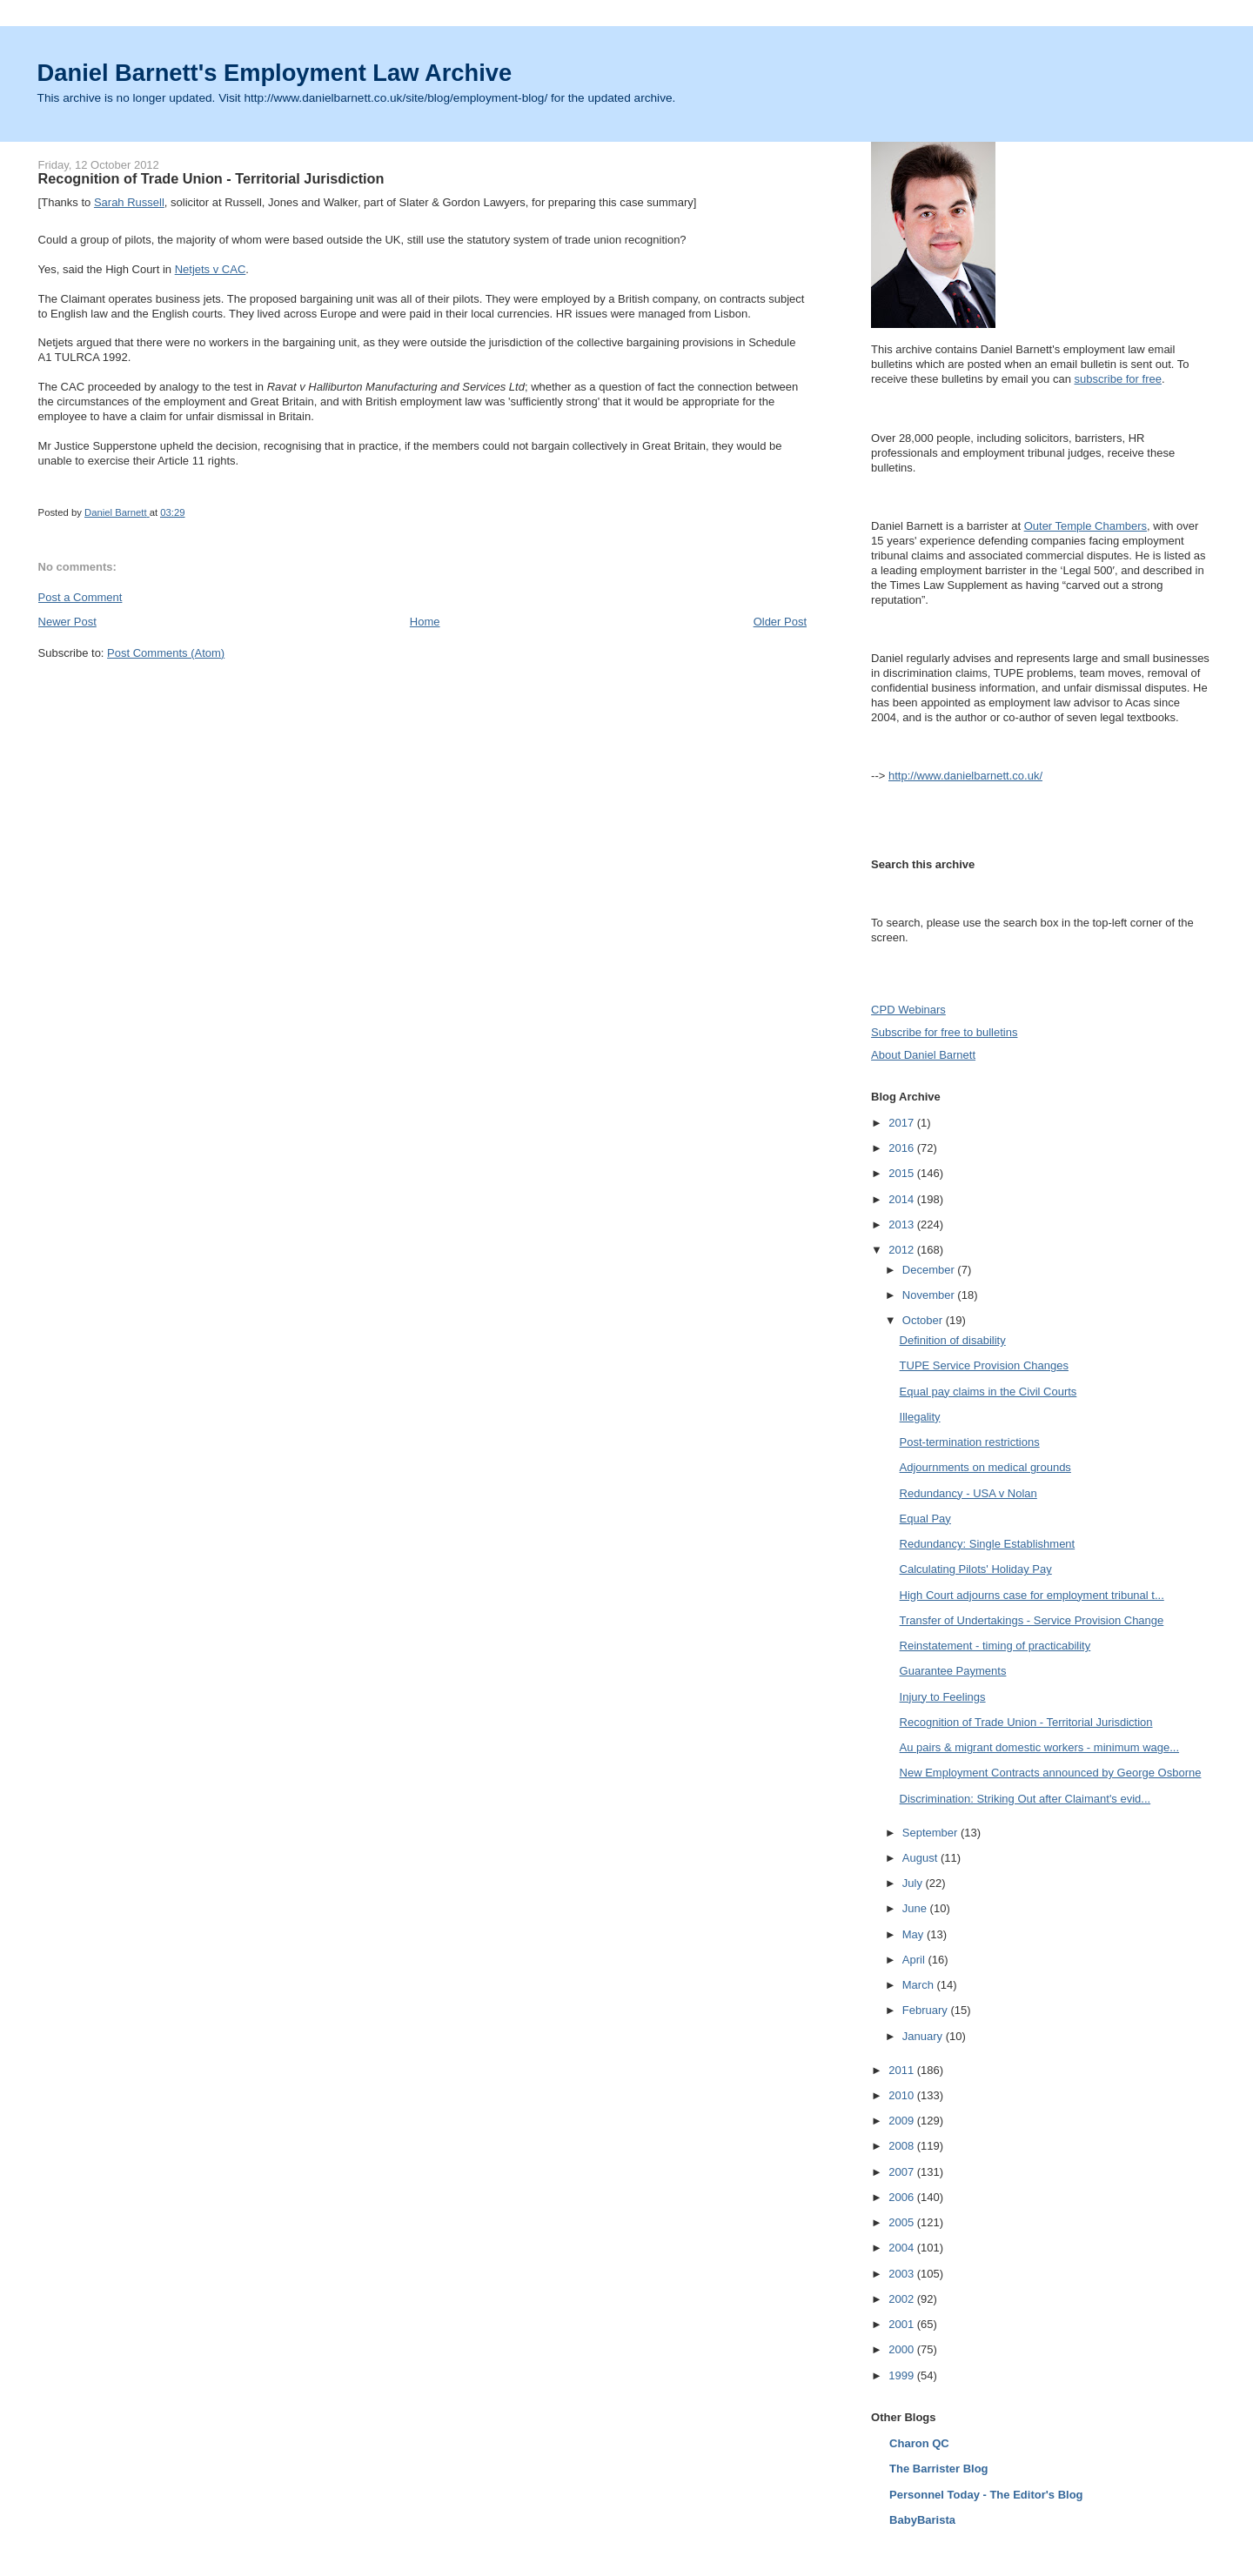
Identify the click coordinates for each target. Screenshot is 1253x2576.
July (914, 1883)
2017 (902, 1122)
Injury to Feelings (943, 1696)
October (924, 1320)
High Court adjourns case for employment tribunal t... (1032, 1595)
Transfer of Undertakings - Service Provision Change (1032, 1620)
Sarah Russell (129, 202)
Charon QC (919, 2443)
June (916, 1908)
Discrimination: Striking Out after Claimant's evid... (1025, 1798)
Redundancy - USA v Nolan (968, 1493)
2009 (902, 2120)
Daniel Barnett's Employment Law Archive (275, 72)
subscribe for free (1118, 378)
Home (425, 621)
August (921, 1857)
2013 (902, 1224)
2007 (902, 2171)
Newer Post (67, 621)
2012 (902, 1249)
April (915, 1959)
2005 (902, 2222)
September (931, 1832)
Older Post (780, 621)
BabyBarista (922, 2519)
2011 (902, 2070)
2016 (902, 1147)
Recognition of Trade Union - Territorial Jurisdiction (1026, 1722)
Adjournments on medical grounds (985, 1467)
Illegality (920, 1416)
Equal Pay (925, 1518)
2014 (902, 1199)
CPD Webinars (908, 1009)
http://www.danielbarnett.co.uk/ (965, 775)
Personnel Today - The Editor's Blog (985, 2494)
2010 (902, 2095)
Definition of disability (953, 1340)
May (914, 1934)
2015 (902, 1173)
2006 (902, 2197)
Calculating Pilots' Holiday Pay (976, 1569)
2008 (902, 2145)
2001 (902, 2324)
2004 (902, 2247)
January (924, 2036)
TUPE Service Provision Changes (984, 1365)
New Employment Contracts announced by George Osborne (1051, 1772)
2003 (902, 2273)
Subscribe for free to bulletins (944, 1032)
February (926, 2010)
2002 (902, 2298)
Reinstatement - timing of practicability (995, 1645)
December (930, 1269)
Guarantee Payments (953, 1670)
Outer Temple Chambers (1085, 525)
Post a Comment (80, 597)
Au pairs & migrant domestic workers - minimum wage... (1039, 1747)
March (919, 1984)
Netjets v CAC (210, 269)
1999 (902, 2375)
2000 (902, 2349)
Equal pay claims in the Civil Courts (988, 1391)
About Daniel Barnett (923, 1054)
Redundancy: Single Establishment (987, 1543)
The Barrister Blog (938, 2468)
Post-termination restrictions (970, 1442)
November (930, 1294)
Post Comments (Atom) (165, 652)
